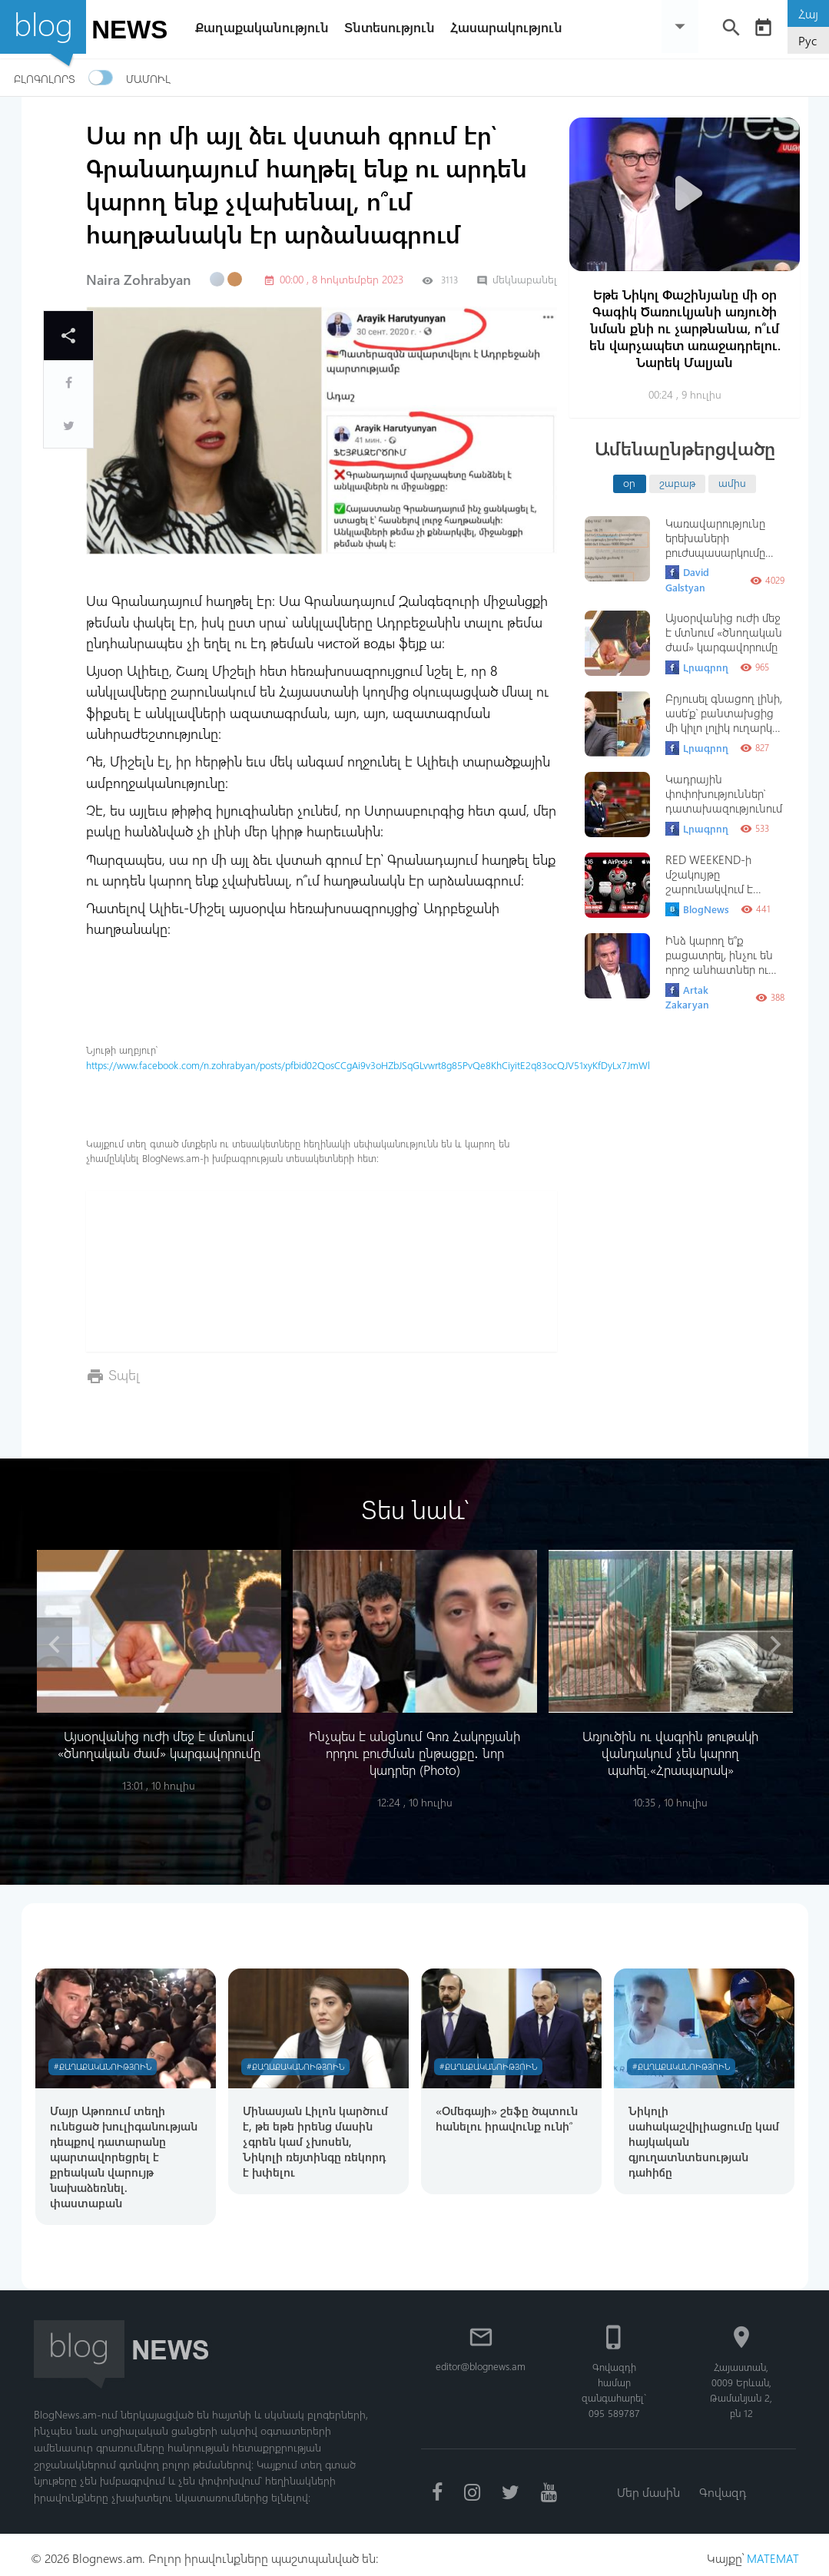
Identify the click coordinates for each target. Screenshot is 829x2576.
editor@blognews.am (483, 2359)
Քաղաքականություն (266, 26)
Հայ (808, 13)
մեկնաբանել (516, 279)
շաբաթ (677, 482)
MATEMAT (772, 2551)
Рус (807, 40)
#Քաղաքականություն (105, 2057)
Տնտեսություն (393, 26)
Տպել (124, 1374)
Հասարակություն (510, 26)
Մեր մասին (647, 2485)
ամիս (732, 482)
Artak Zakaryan (687, 997)
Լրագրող (696, 667)
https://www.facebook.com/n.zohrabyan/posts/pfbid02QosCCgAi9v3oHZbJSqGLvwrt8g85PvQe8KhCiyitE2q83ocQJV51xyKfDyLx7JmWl (368, 1064)
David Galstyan (687, 579)
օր (629, 482)
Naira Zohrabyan (138, 279)
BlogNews (697, 909)
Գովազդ (724, 2485)
